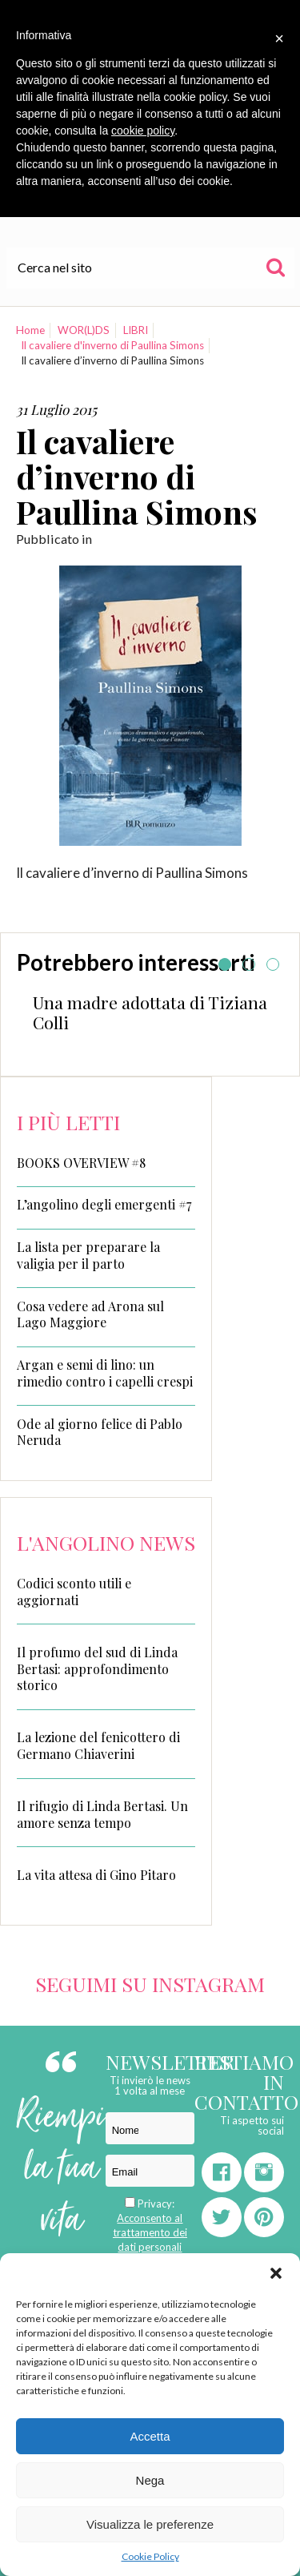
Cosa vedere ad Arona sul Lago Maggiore (90, 1314)
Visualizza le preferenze (150, 2524)
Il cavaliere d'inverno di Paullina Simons (112, 345)
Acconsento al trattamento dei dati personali (150, 2232)
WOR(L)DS (84, 330)
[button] (276, 2273)
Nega (150, 2480)
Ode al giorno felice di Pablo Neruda (99, 1432)
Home (30, 330)
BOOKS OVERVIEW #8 (81, 1163)
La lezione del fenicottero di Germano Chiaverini (98, 1745)
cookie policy (142, 130)
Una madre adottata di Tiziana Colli (150, 1012)
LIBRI (135, 330)
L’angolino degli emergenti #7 (104, 1205)
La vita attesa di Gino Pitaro (96, 1874)
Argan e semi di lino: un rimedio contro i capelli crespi (105, 1373)
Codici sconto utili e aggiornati (74, 1591)
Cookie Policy (150, 2556)
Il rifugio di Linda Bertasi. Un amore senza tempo (102, 1814)
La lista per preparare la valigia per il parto (88, 1255)
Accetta (150, 2436)
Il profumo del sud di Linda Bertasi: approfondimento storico (97, 1669)
